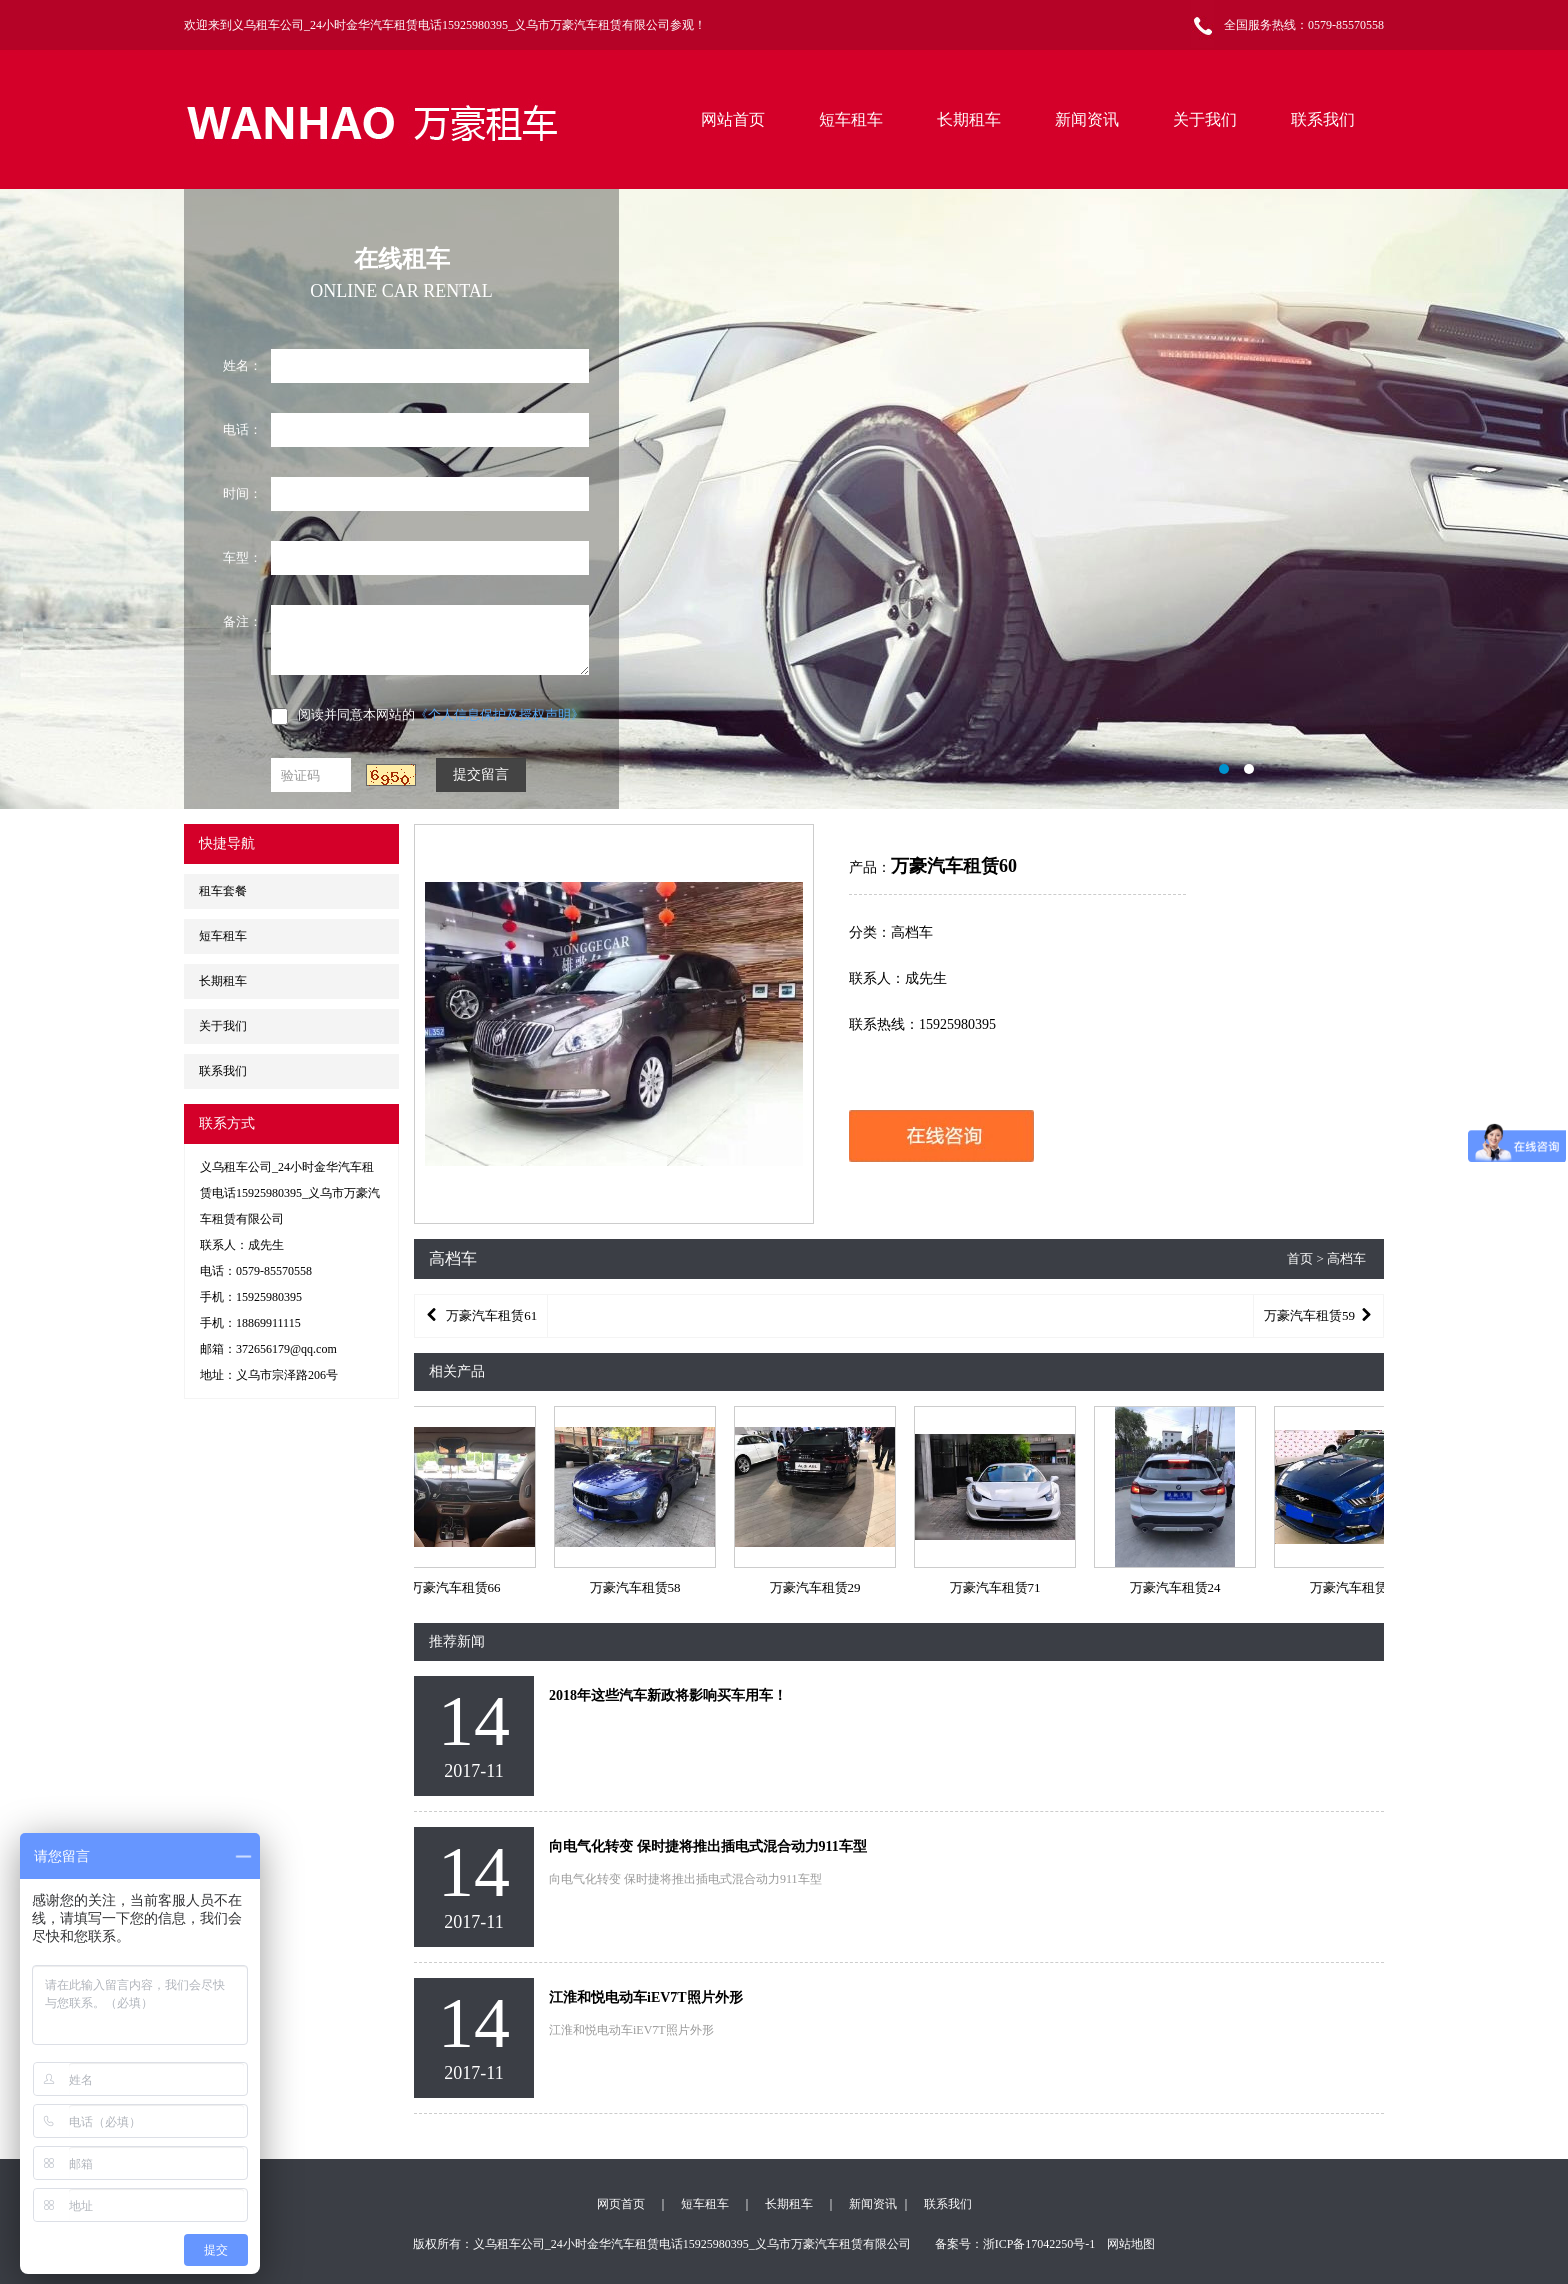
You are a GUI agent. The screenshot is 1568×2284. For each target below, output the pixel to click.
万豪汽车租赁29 (821, 1587)
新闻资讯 (1087, 119)
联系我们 (1323, 119)
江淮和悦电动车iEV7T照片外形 (646, 1997)
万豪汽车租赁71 (1001, 1587)
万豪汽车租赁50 (1361, 1587)
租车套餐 (223, 891)
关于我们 (1205, 119)
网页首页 (621, 2204)
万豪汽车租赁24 (1181, 1587)
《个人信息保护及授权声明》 (499, 714)
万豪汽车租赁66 (461, 1587)
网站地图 (1131, 2244)
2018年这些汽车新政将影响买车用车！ (668, 1695)
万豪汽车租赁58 (641, 1587)
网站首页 (733, 119)
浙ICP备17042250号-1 (1039, 2244)
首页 (1300, 1258)
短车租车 (851, 119)
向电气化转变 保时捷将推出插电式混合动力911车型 (708, 1846)
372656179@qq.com (286, 1349)
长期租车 (969, 119)
